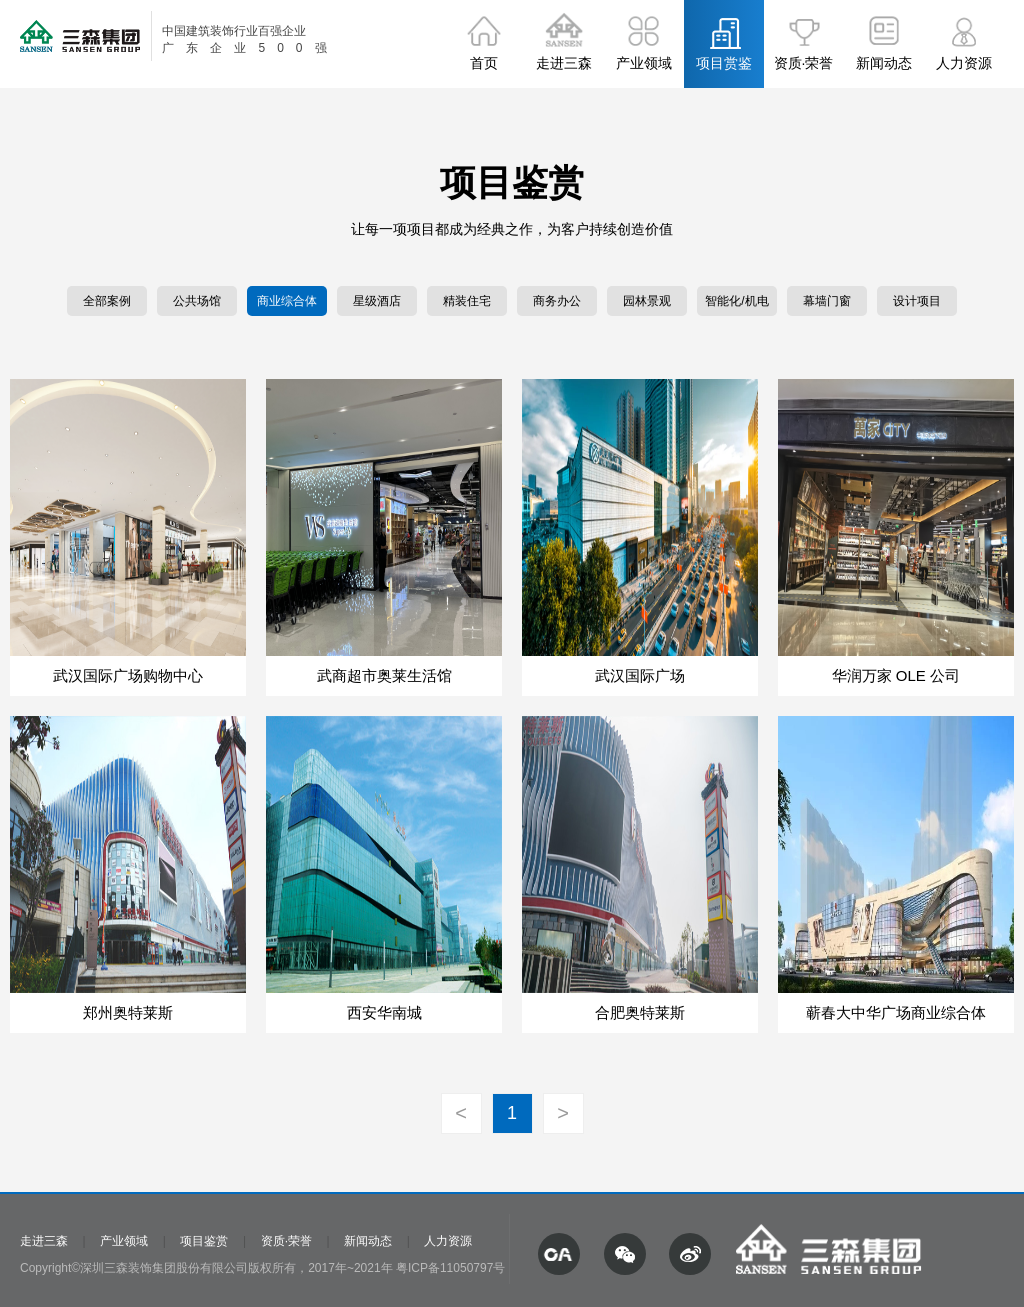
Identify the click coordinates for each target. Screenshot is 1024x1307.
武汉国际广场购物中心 (128, 675)
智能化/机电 (736, 301)
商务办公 (557, 301)
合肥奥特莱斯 (640, 1012)
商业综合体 (287, 301)
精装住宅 (467, 301)
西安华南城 (384, 1012)
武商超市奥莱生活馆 (384, 675)
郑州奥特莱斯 (128, 1012)
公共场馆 (197, 301)
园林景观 (647, 301)
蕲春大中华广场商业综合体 (896, 1012)
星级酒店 (377, 301)
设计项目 (917, 301)
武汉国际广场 (640, 675)
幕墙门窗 (827, 301)
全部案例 (107, 301)
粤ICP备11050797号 (450, 1268)
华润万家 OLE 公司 (896, 675)
